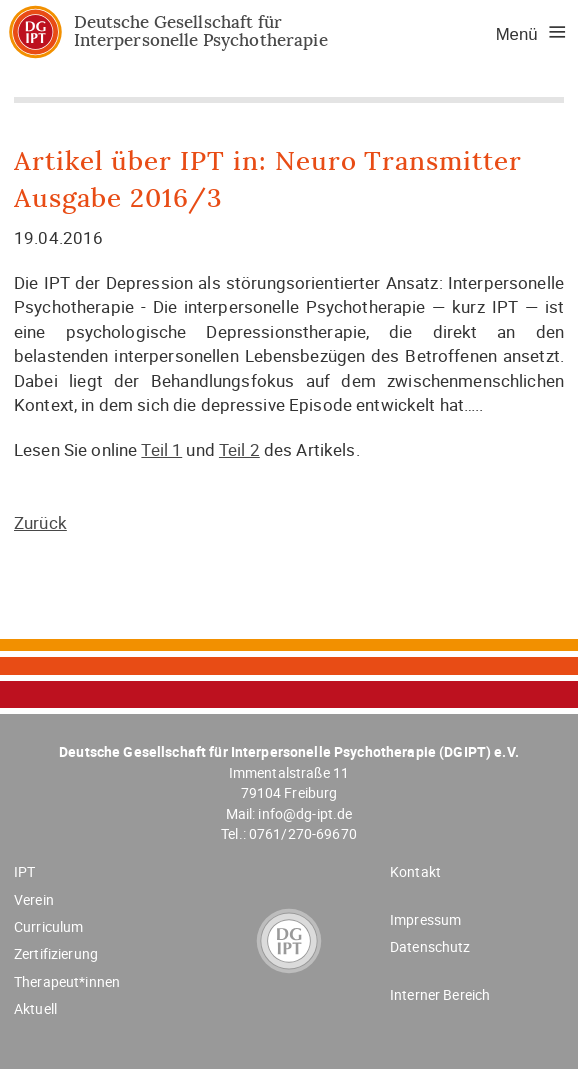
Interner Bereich (440, 994)
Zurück (40, 522)
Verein (34, 899)
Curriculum (48, 926)
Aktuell (35, 1008)
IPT (24, 871)
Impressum (425, 919)
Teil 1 (161, 449)
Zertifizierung (56, 953)
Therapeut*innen (67, 981)
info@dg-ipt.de (305, 813)
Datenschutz (430, 946)
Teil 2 (239, 449)
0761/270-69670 (303, 833)
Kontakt (415, 871)
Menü (517, 34)
